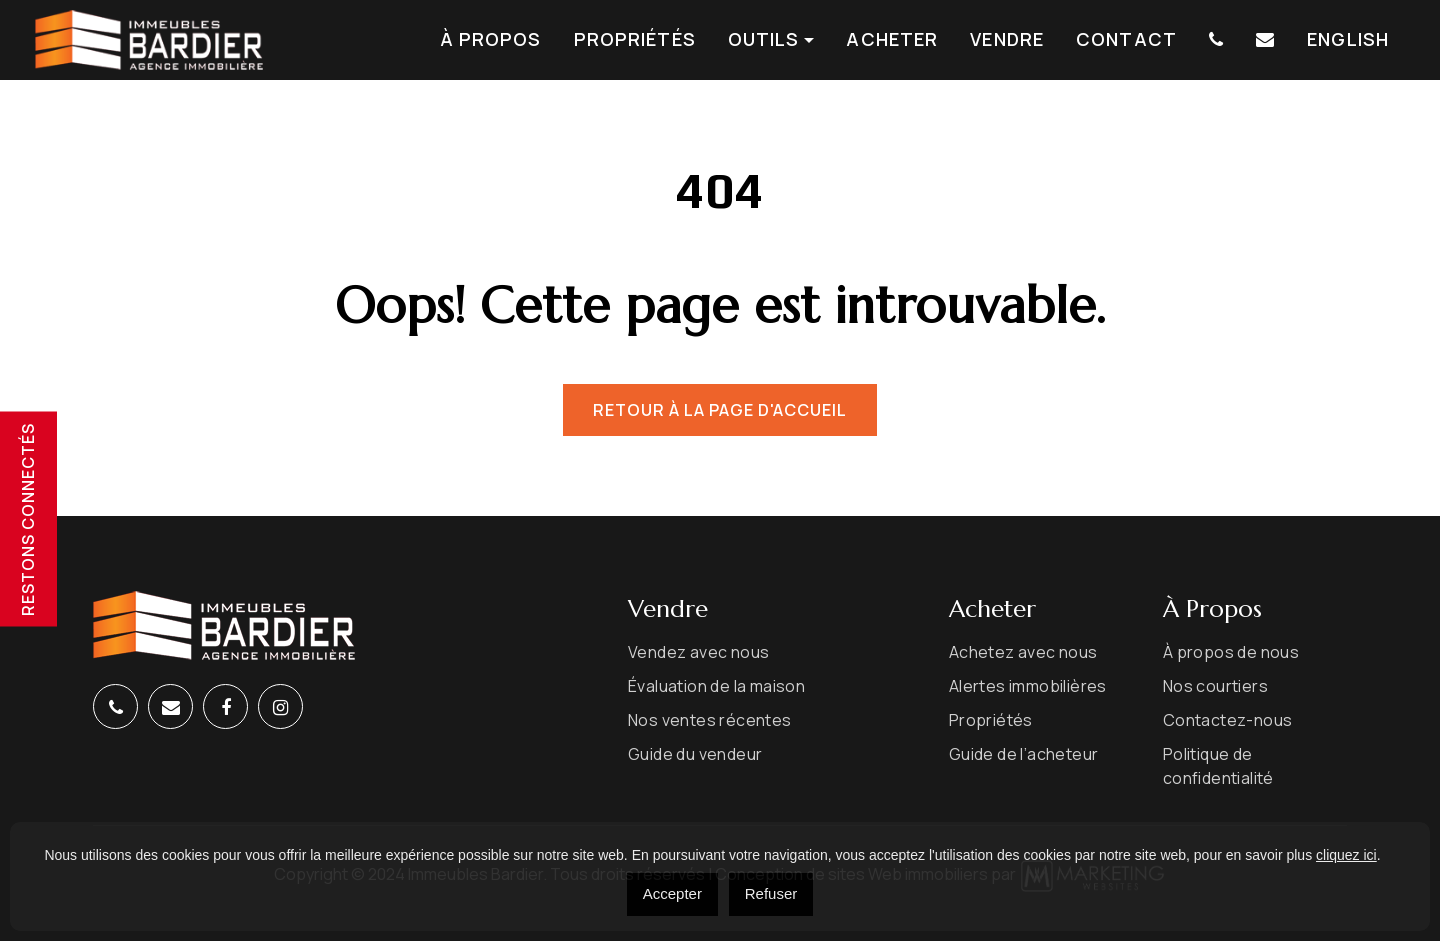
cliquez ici (1346, 855)
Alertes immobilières (1028, 686)
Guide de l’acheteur (1024, 754)
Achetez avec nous (1023, 652)
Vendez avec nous (698, 652)
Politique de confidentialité (1218, 766)
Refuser (771, 893)
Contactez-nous (1228, 720)
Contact (1126, 39)
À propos (491, 39)
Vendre (1007, 39)
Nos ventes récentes (710, 720)
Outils (764, 39)
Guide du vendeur (695, 754)
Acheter (892, 39)
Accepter (672, 893)
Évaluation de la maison (716, 686)
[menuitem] (1348, 39)
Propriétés (635, 39)
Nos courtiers (1215, 686)
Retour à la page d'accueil (720, 410)
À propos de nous (1231, 652)
